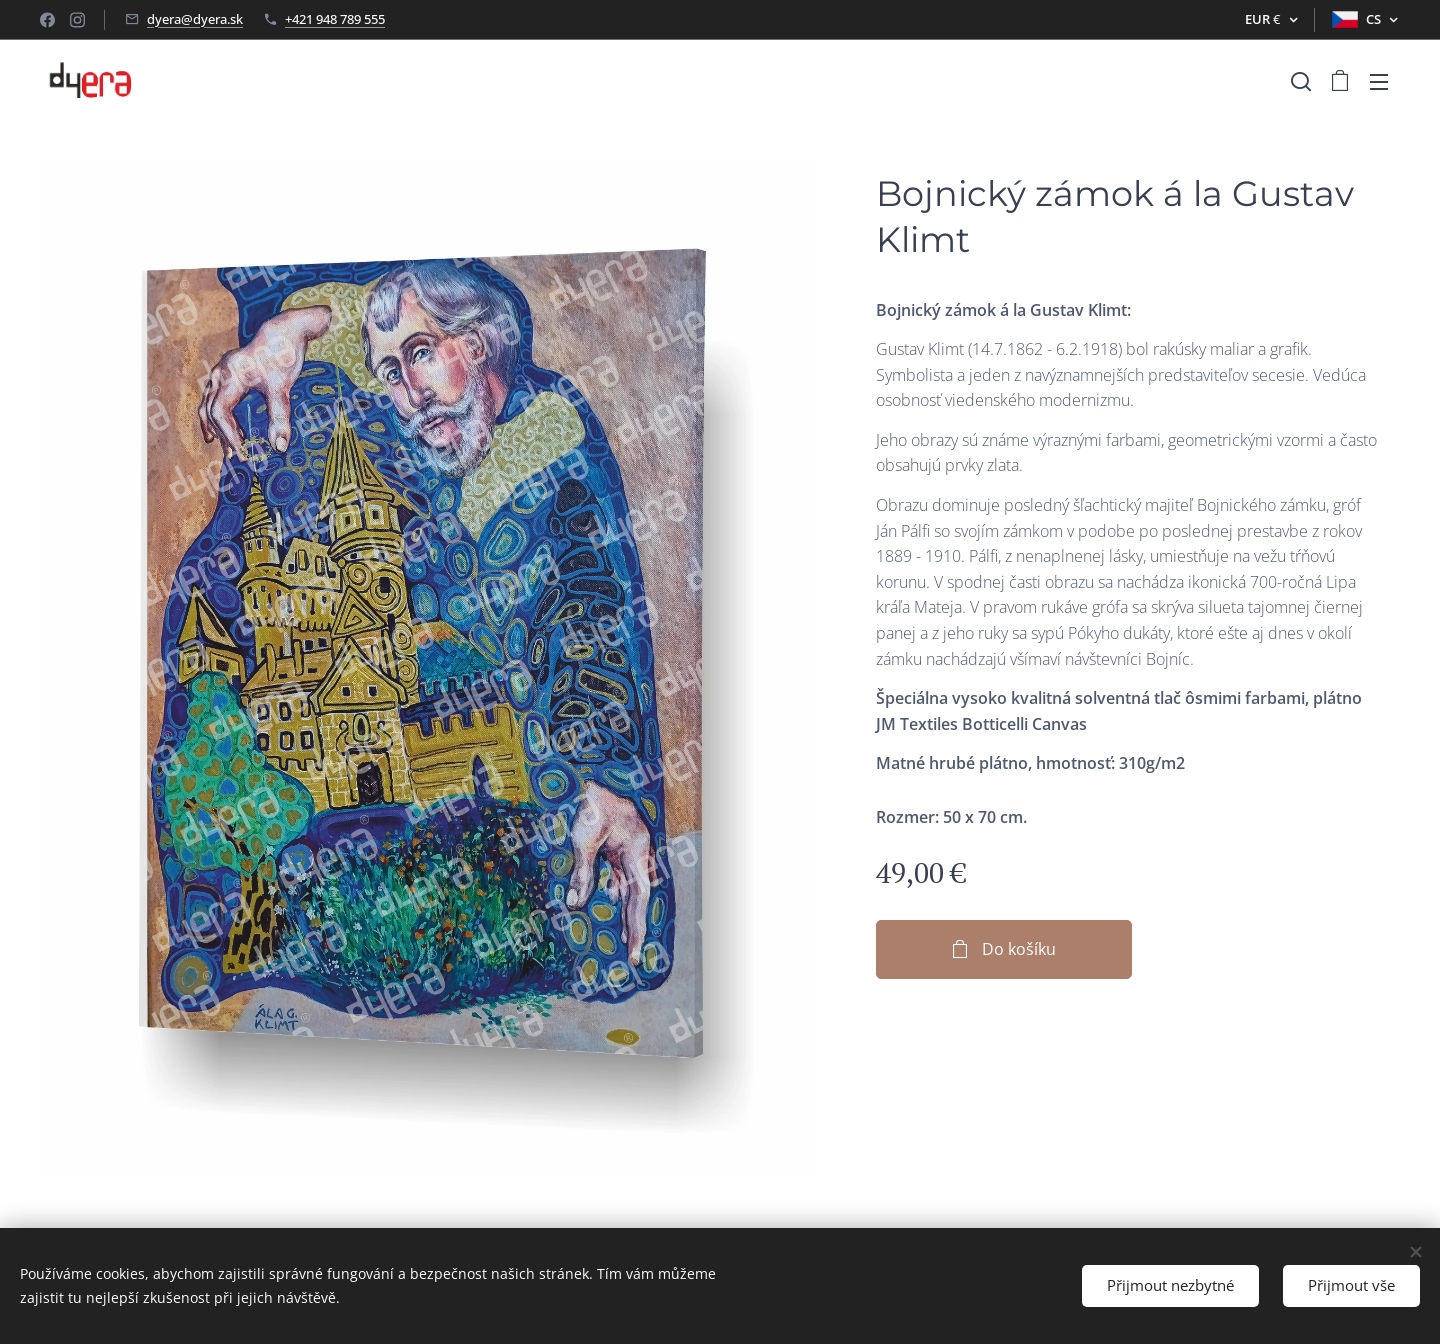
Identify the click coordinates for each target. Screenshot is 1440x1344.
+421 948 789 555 (335, 19)
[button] (1301, 81)
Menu (1379, 82)
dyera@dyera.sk (195, 19)
